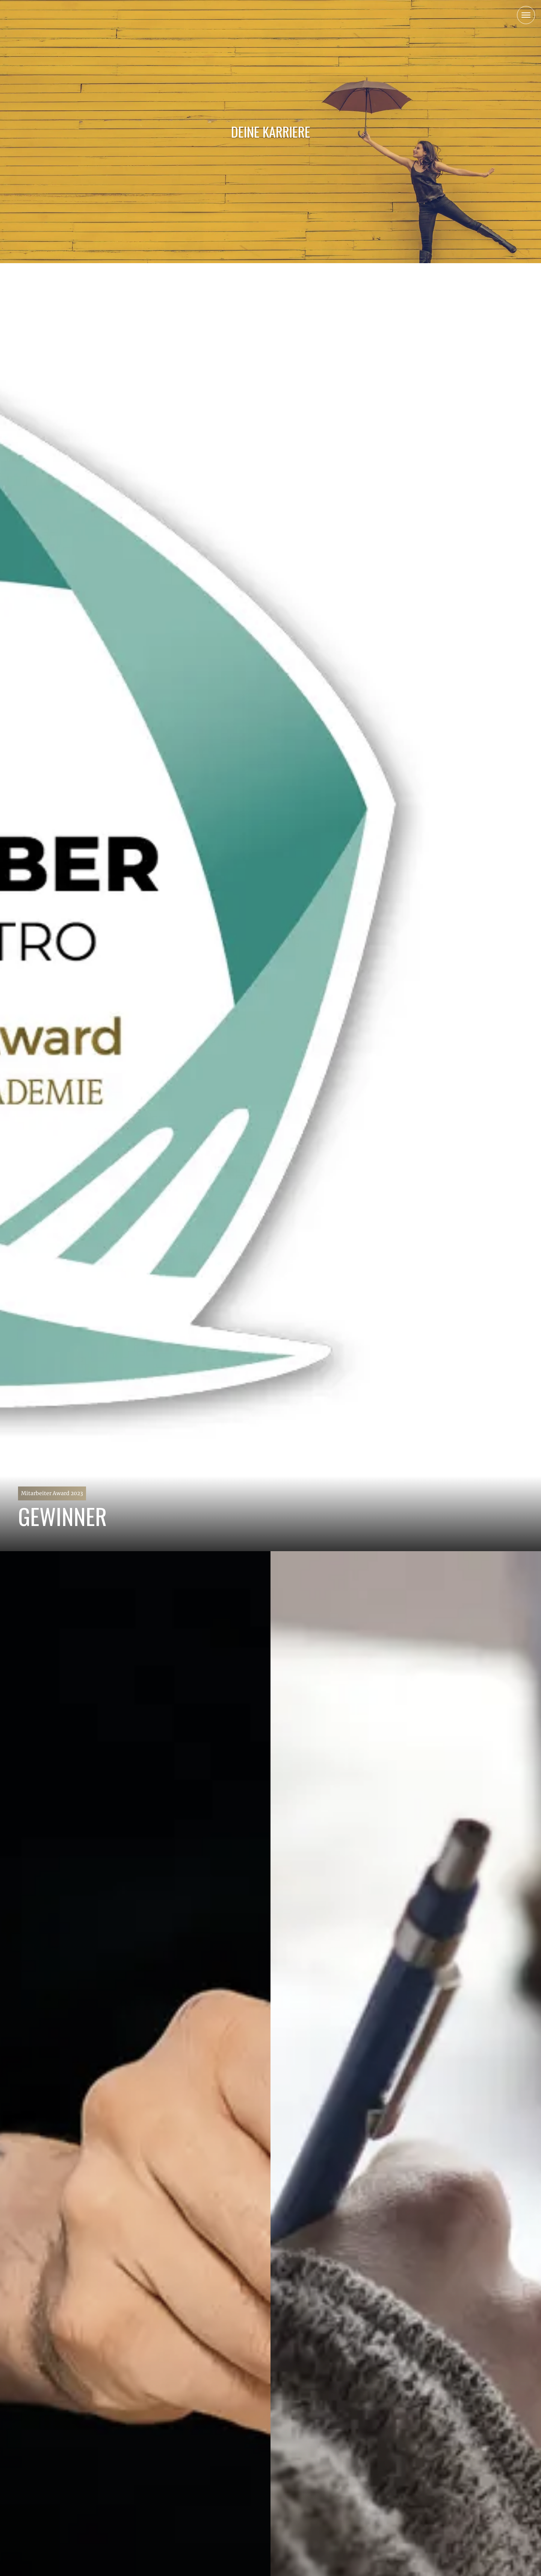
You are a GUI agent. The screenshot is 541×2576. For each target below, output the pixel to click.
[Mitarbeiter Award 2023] (270, 907)
